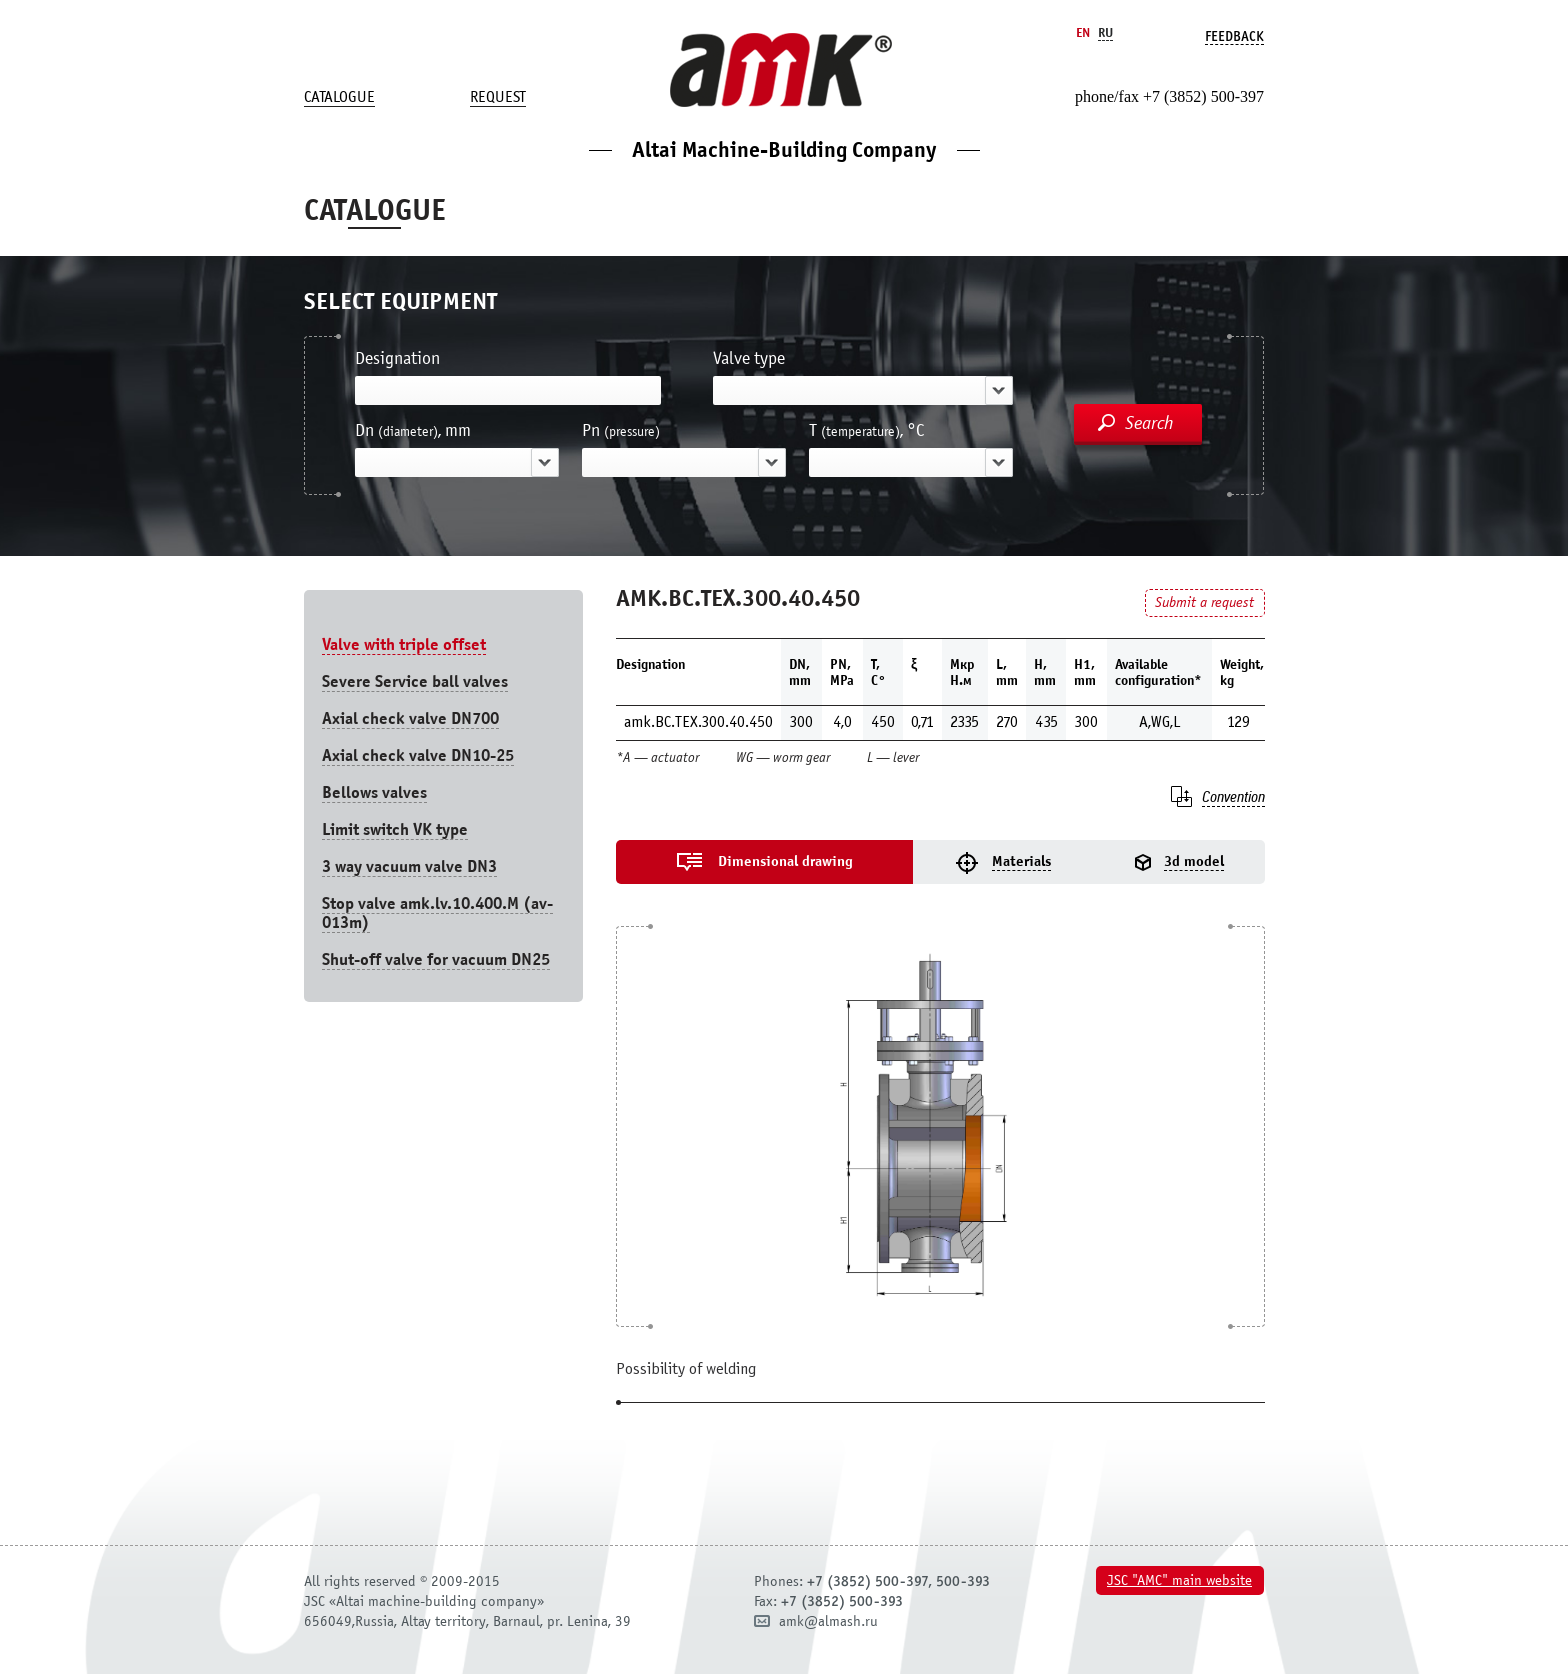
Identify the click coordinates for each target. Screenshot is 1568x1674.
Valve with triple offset (404, 644)
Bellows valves (374, 792)
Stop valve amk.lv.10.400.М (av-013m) (437, 913)
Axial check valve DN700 (410, 718)
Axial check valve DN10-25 (418, 755)
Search (1149, 423)
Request (498, 97)
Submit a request (1204, 602)
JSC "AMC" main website (1179, 1580)
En (1083, 32)
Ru (1105, 32)
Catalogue (339, 97)
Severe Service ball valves (415, 681)
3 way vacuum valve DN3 (409, 866)
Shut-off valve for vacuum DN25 (436, 959)
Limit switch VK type (395, 829)
